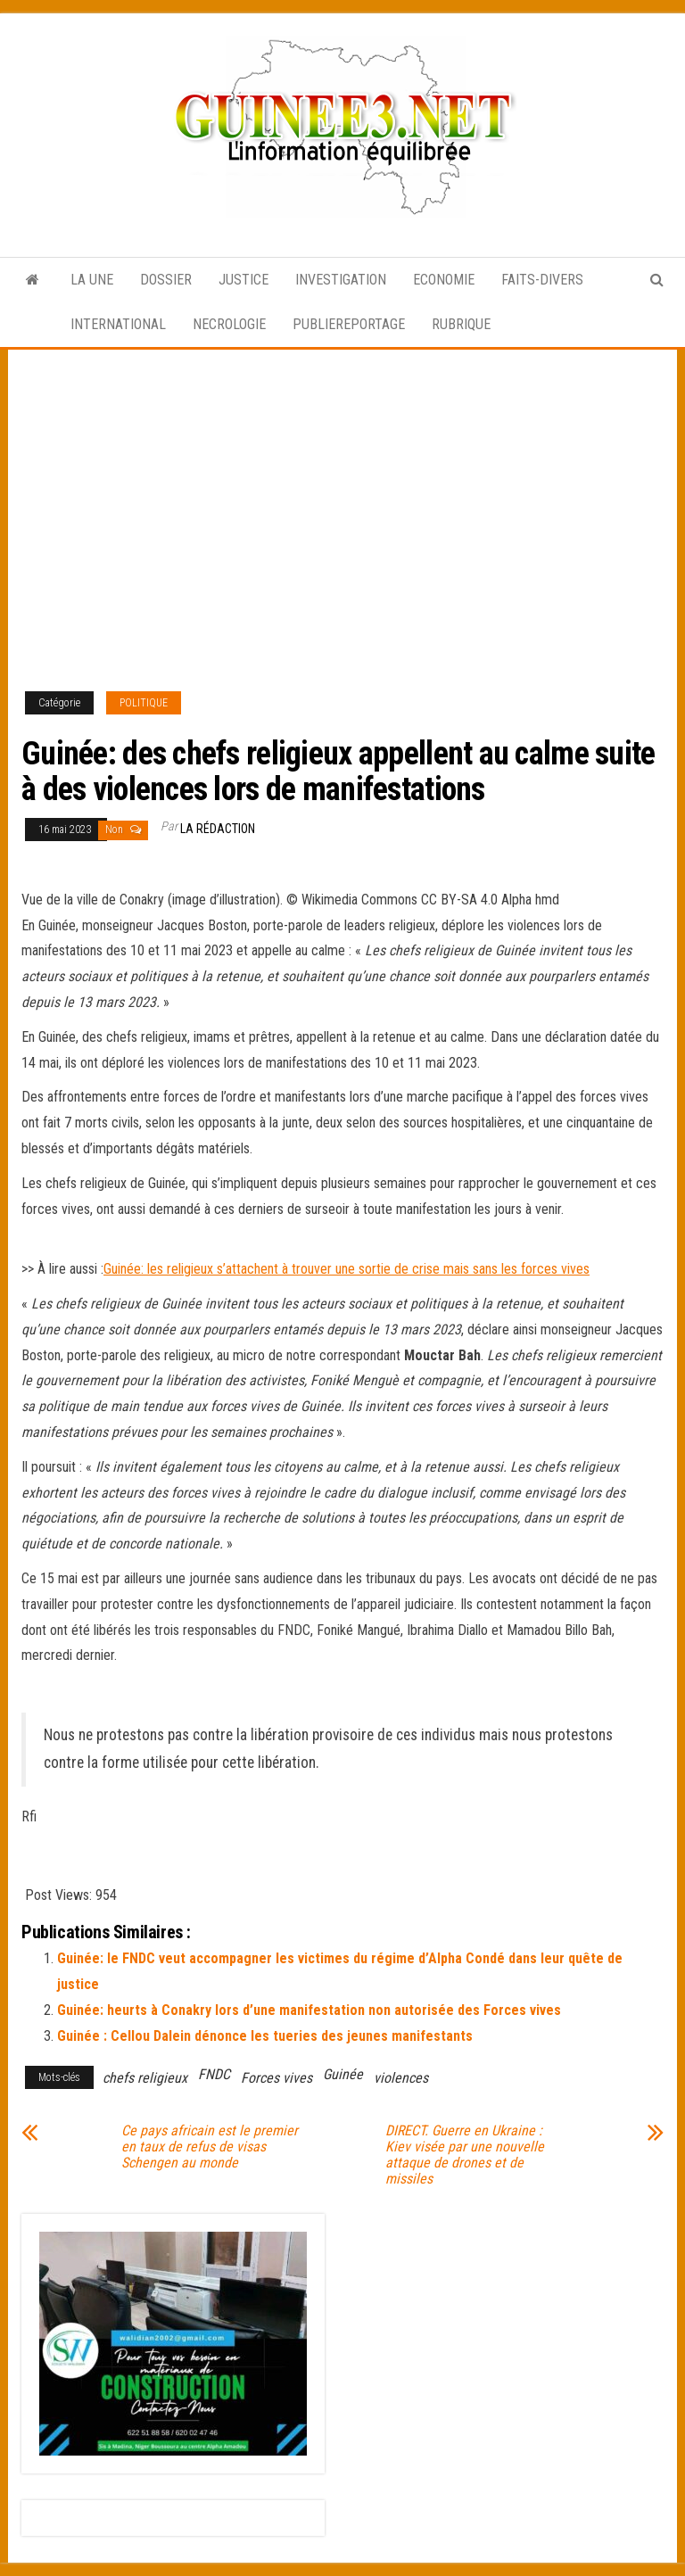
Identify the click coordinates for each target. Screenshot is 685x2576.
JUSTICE (243, 279)
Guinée (343, 2074)
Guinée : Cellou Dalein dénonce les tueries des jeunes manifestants (265, 2035)
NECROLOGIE (229, 324)
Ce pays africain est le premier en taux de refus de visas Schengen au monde (209, 2147)
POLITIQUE (144, 703)
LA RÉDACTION (217, 829)
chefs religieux (145, 2077)
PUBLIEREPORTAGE (349, 324)
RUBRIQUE (461, 324)
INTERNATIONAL (118, 324)
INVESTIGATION (340, 279)
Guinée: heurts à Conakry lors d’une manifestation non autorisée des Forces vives (309, 2010)
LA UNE (91, 279)
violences (401, 2077)
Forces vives (276, 2077)
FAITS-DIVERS (542, 279)
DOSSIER (166, 279)
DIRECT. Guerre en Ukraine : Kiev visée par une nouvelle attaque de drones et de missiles (464, 2155)
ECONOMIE (444, 279)
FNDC (214, 2074)
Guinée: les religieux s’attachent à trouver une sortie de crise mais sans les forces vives (346, 1268)
